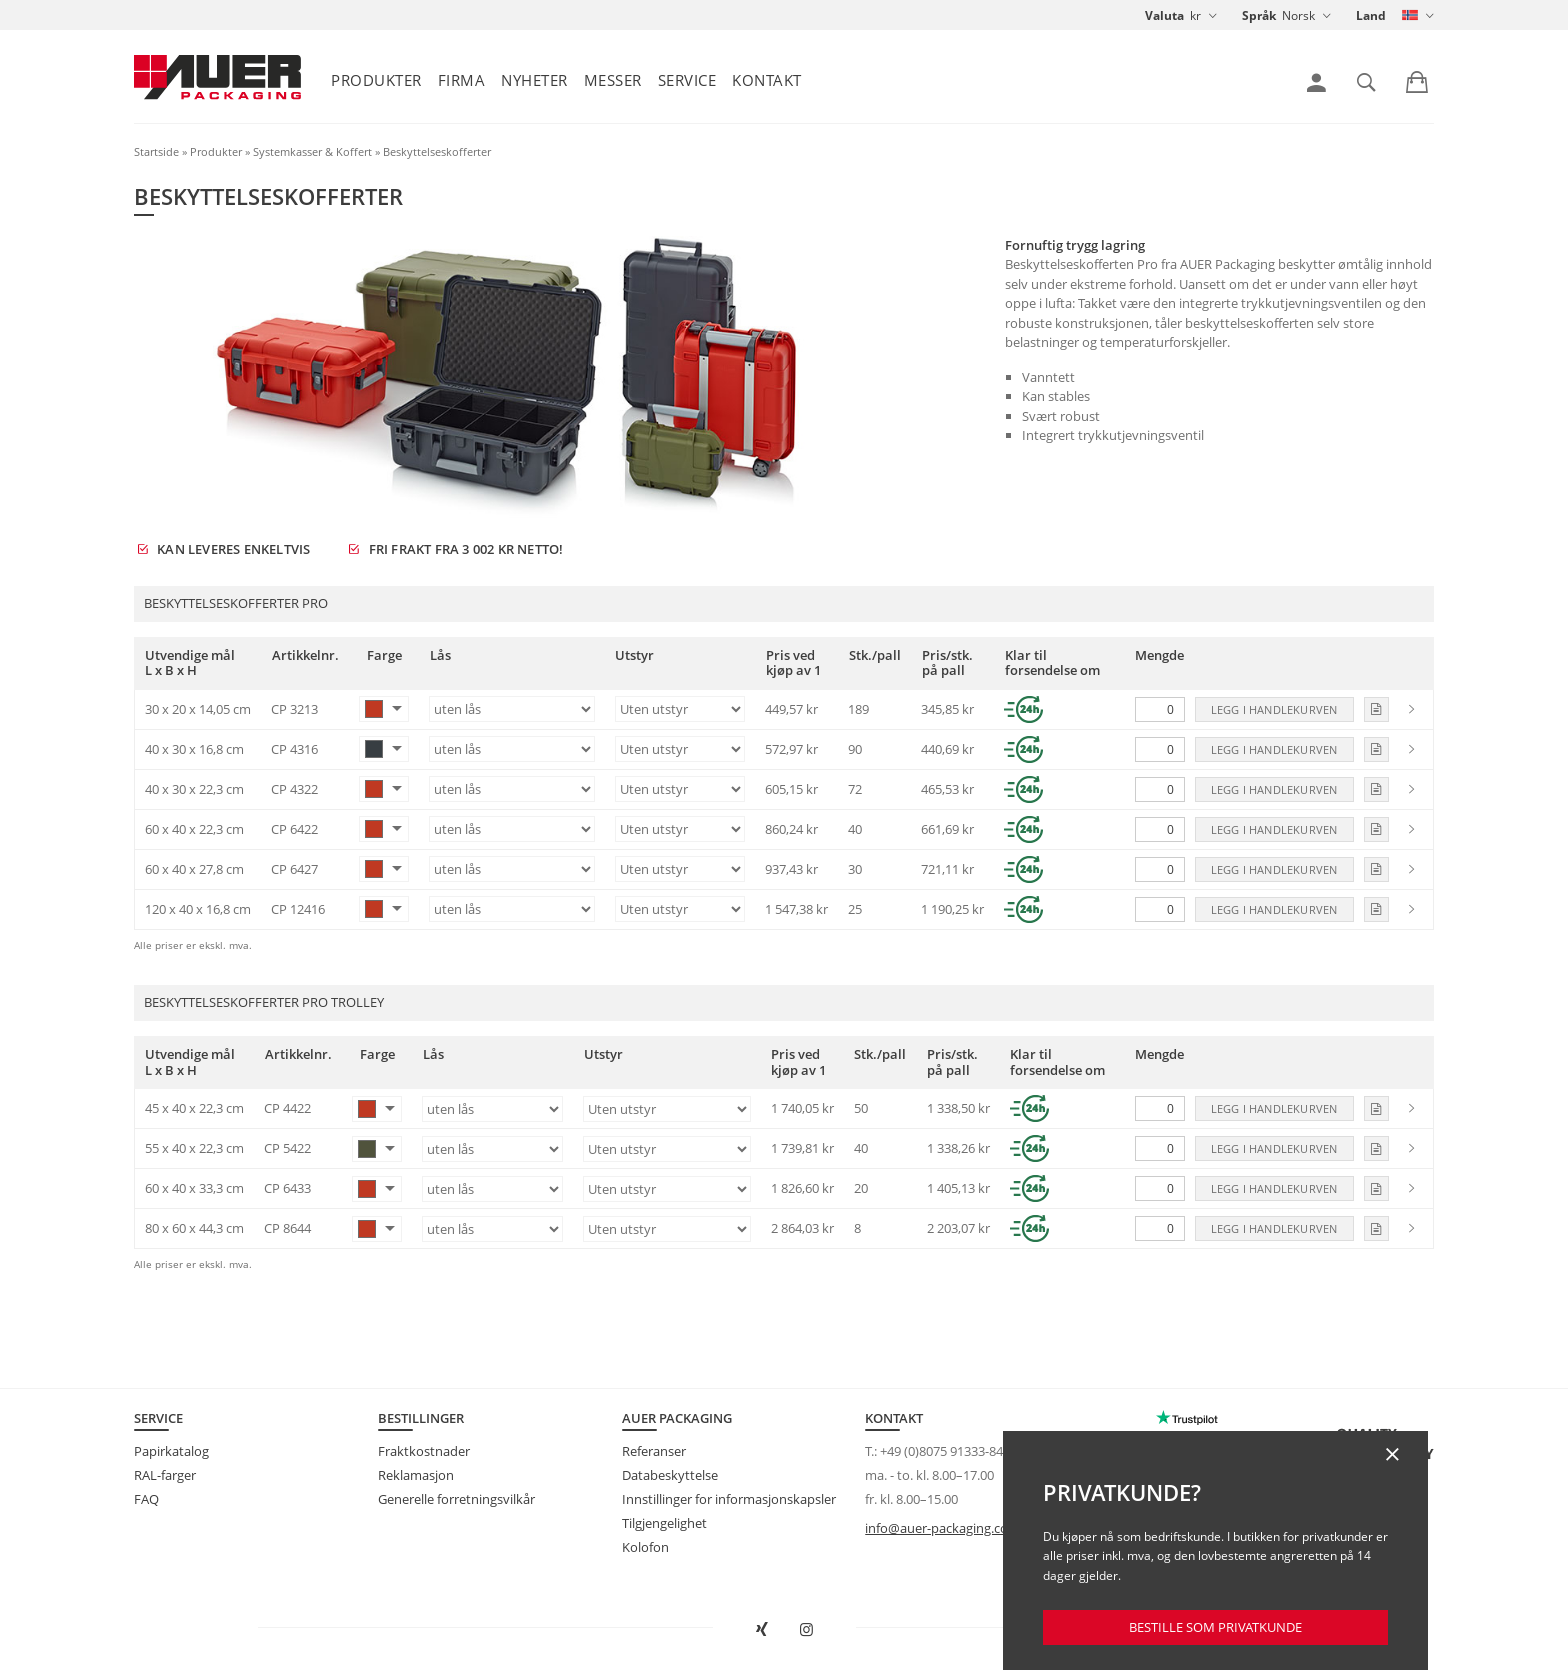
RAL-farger (165, 1475)
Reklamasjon (416, 1475)
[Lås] (512, 709)
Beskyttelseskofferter (437, 151)
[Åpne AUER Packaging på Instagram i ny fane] (807, 1630)
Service (687, 80)
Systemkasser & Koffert (312, 151)
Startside (156, 151)
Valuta (1164, 15)
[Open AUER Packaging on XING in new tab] (762, 1630)
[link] (1316, 83)
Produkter (376, 80)
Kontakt (767, 80)
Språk (1259, 15)
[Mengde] (1160, 709)
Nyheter (534, 80)
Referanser (654, 1451)
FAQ (146, 1499)
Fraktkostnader (424, 1451)
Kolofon (645, 1547)
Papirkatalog (171, 1451)
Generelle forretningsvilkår (456, 1499)
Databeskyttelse (670, 1475)
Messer (613, 80)
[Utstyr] (680, 709)
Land (1371, 15)
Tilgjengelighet (664, 1523)
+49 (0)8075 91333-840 (945, 1451)
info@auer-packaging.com (942, 1528)
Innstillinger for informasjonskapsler (729, 1499)
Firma (462, 80)
